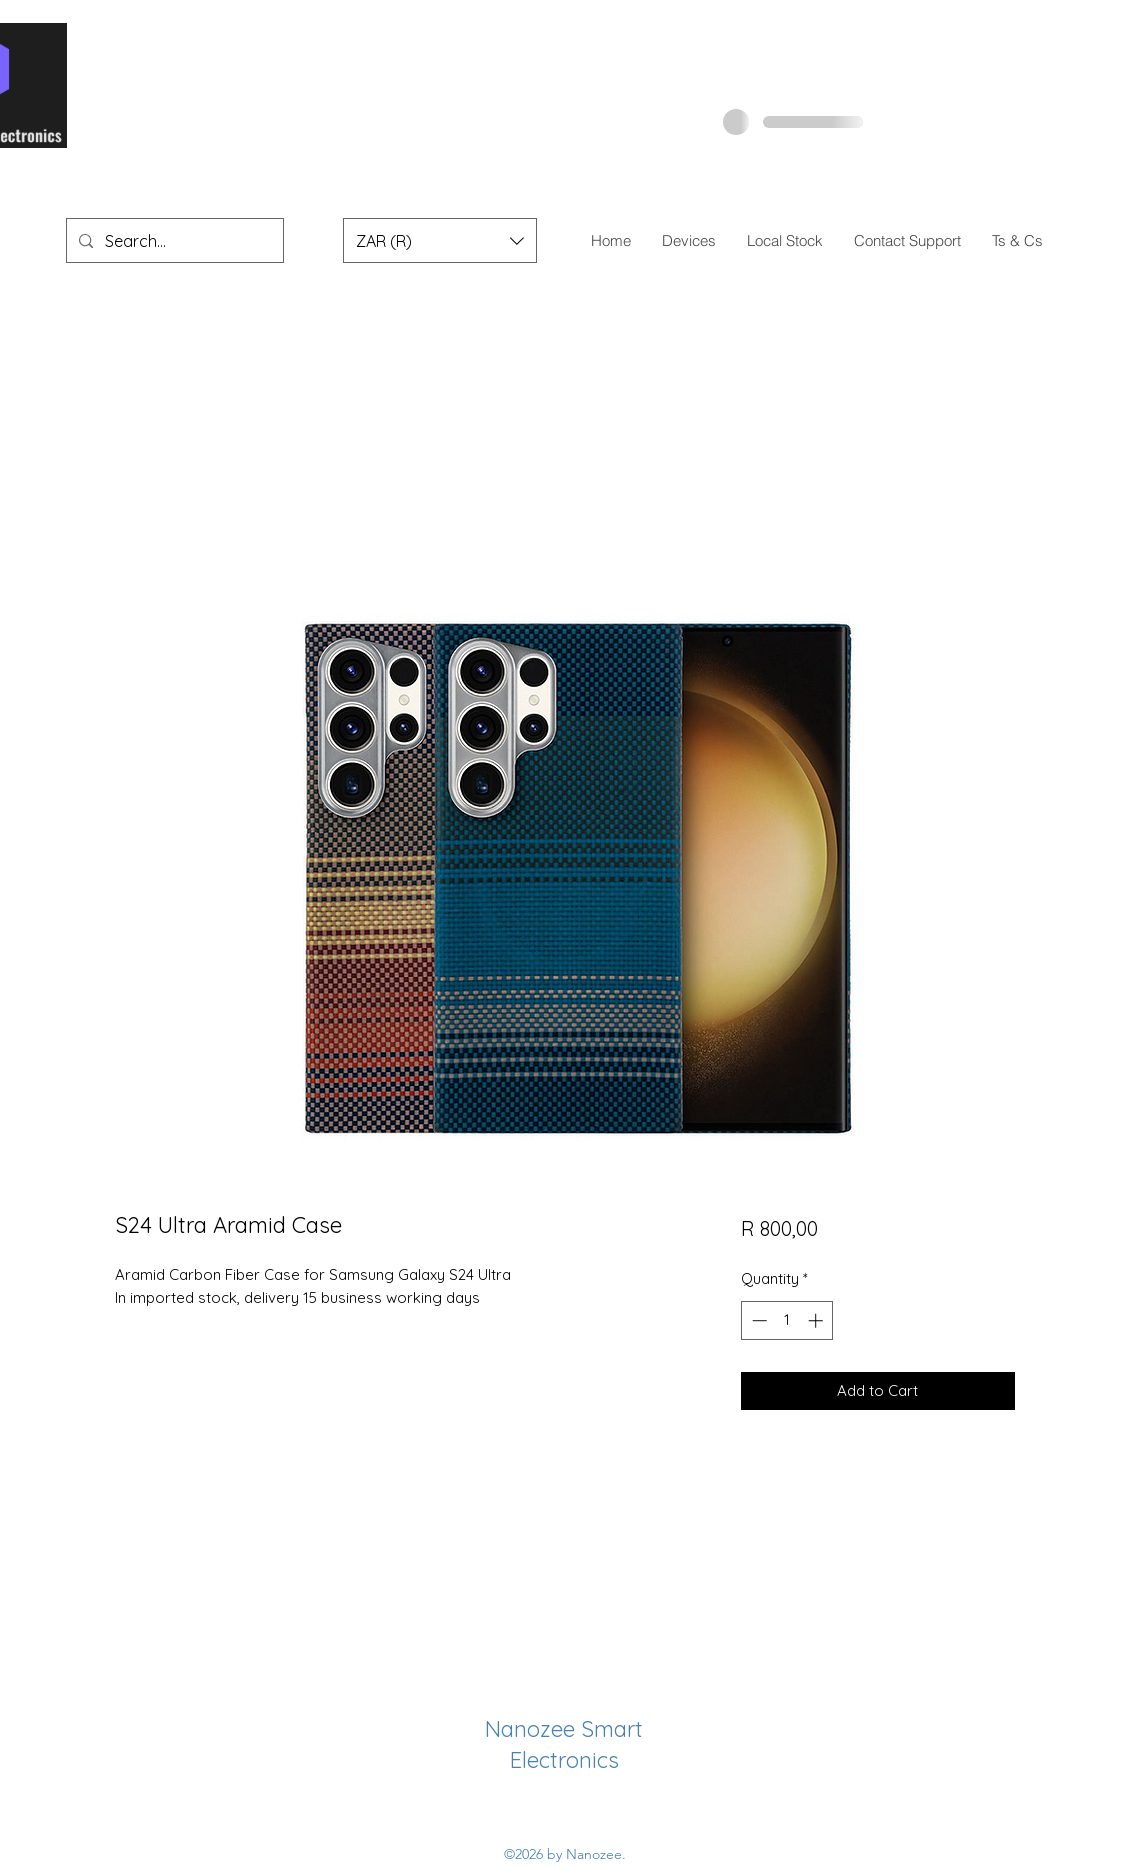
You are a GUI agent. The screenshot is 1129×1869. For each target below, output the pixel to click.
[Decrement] (757, 1320)
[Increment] (817, 1320)
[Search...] (173, 241)
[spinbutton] (787, 1320)
